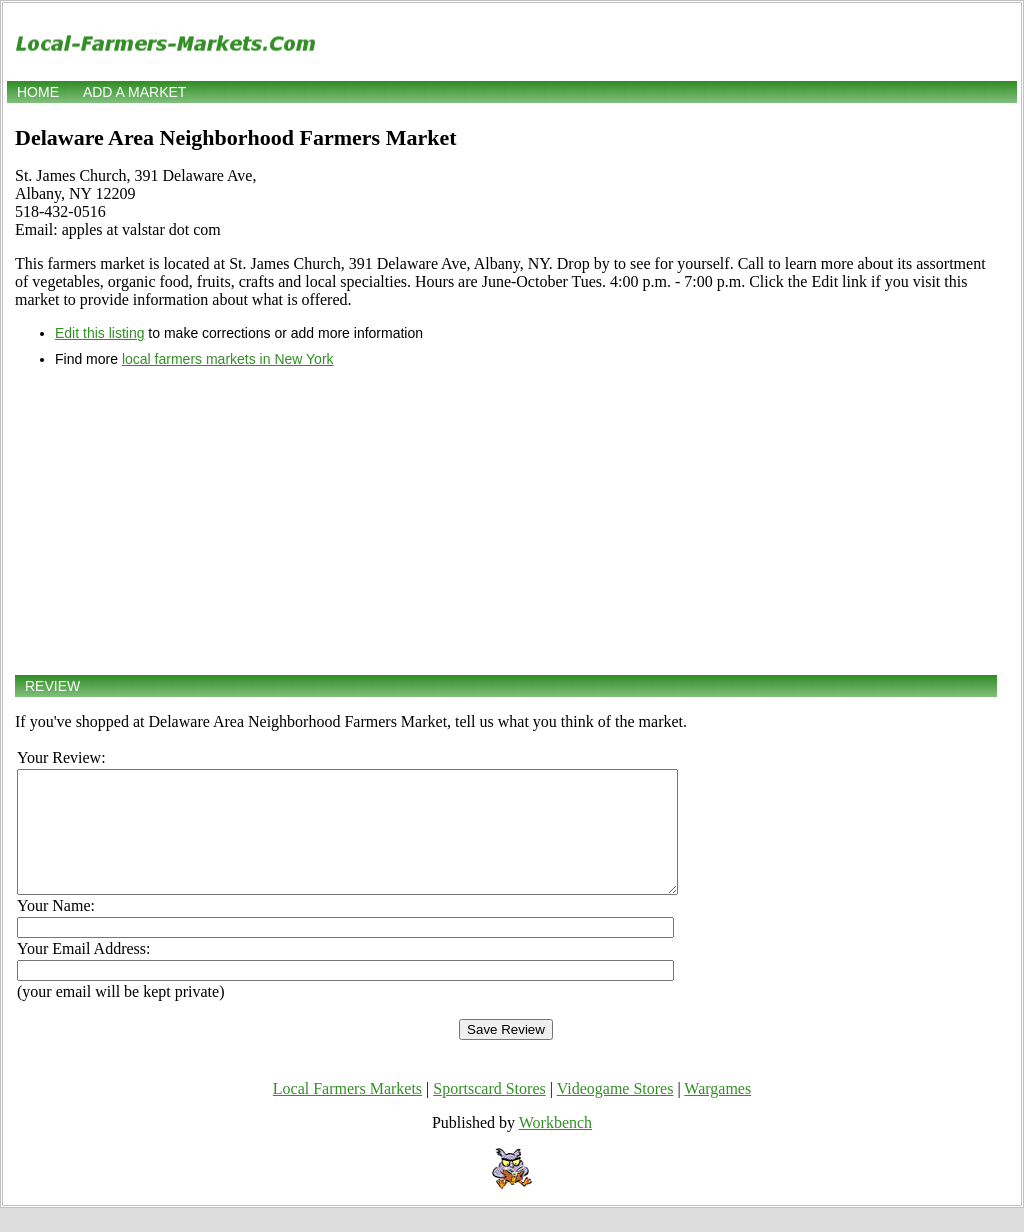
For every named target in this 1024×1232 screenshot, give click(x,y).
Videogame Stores (615, 1112)
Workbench (555, 1146)
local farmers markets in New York (228, 359)
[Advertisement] (506, 521)
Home (38, 92)
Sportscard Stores (489, 1112)
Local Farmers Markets (347, 1112)
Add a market (134, 92)
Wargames (717, 1112)
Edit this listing (99, 333)
